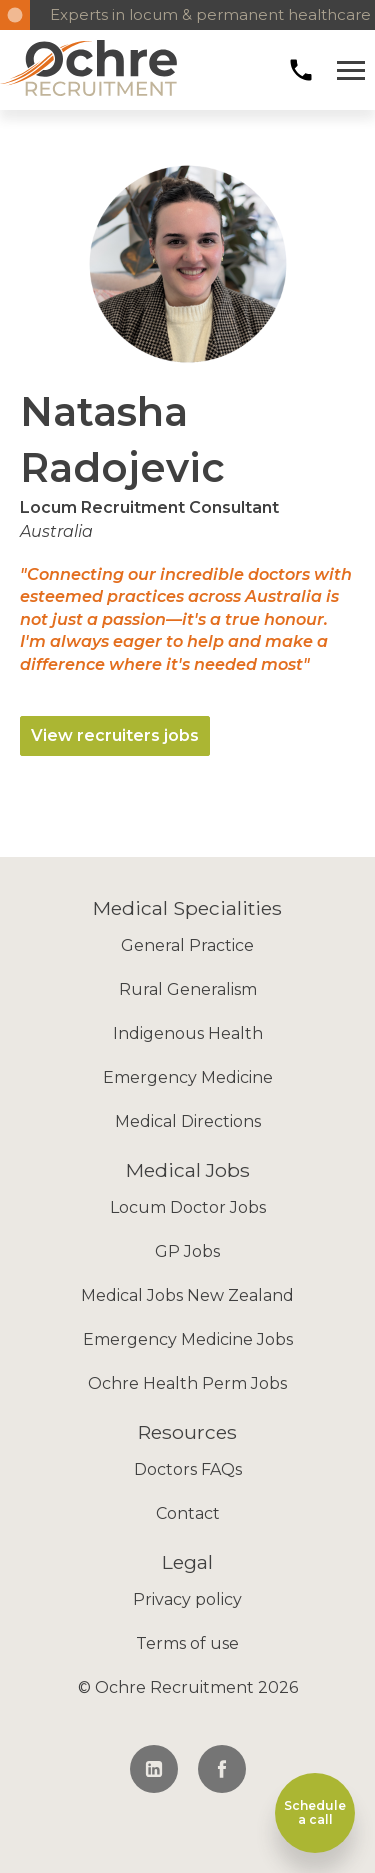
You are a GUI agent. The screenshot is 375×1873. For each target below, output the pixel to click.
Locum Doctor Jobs (188, 1207)
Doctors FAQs (188, 1469)
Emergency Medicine (188, 1077)
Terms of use (187, 1643)
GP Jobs (187, 1251)
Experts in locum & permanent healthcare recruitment (202, 14)
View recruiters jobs (115, 735)
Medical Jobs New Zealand (187, 1295)
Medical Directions (188, 1121)
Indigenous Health (188, 1033)
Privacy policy (187, 1599)
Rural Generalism (188, 989)
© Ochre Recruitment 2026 (188, 1687)
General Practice (187, 945)
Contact (188, 1513)
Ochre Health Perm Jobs (187, 1383)
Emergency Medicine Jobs (188, 1339)
